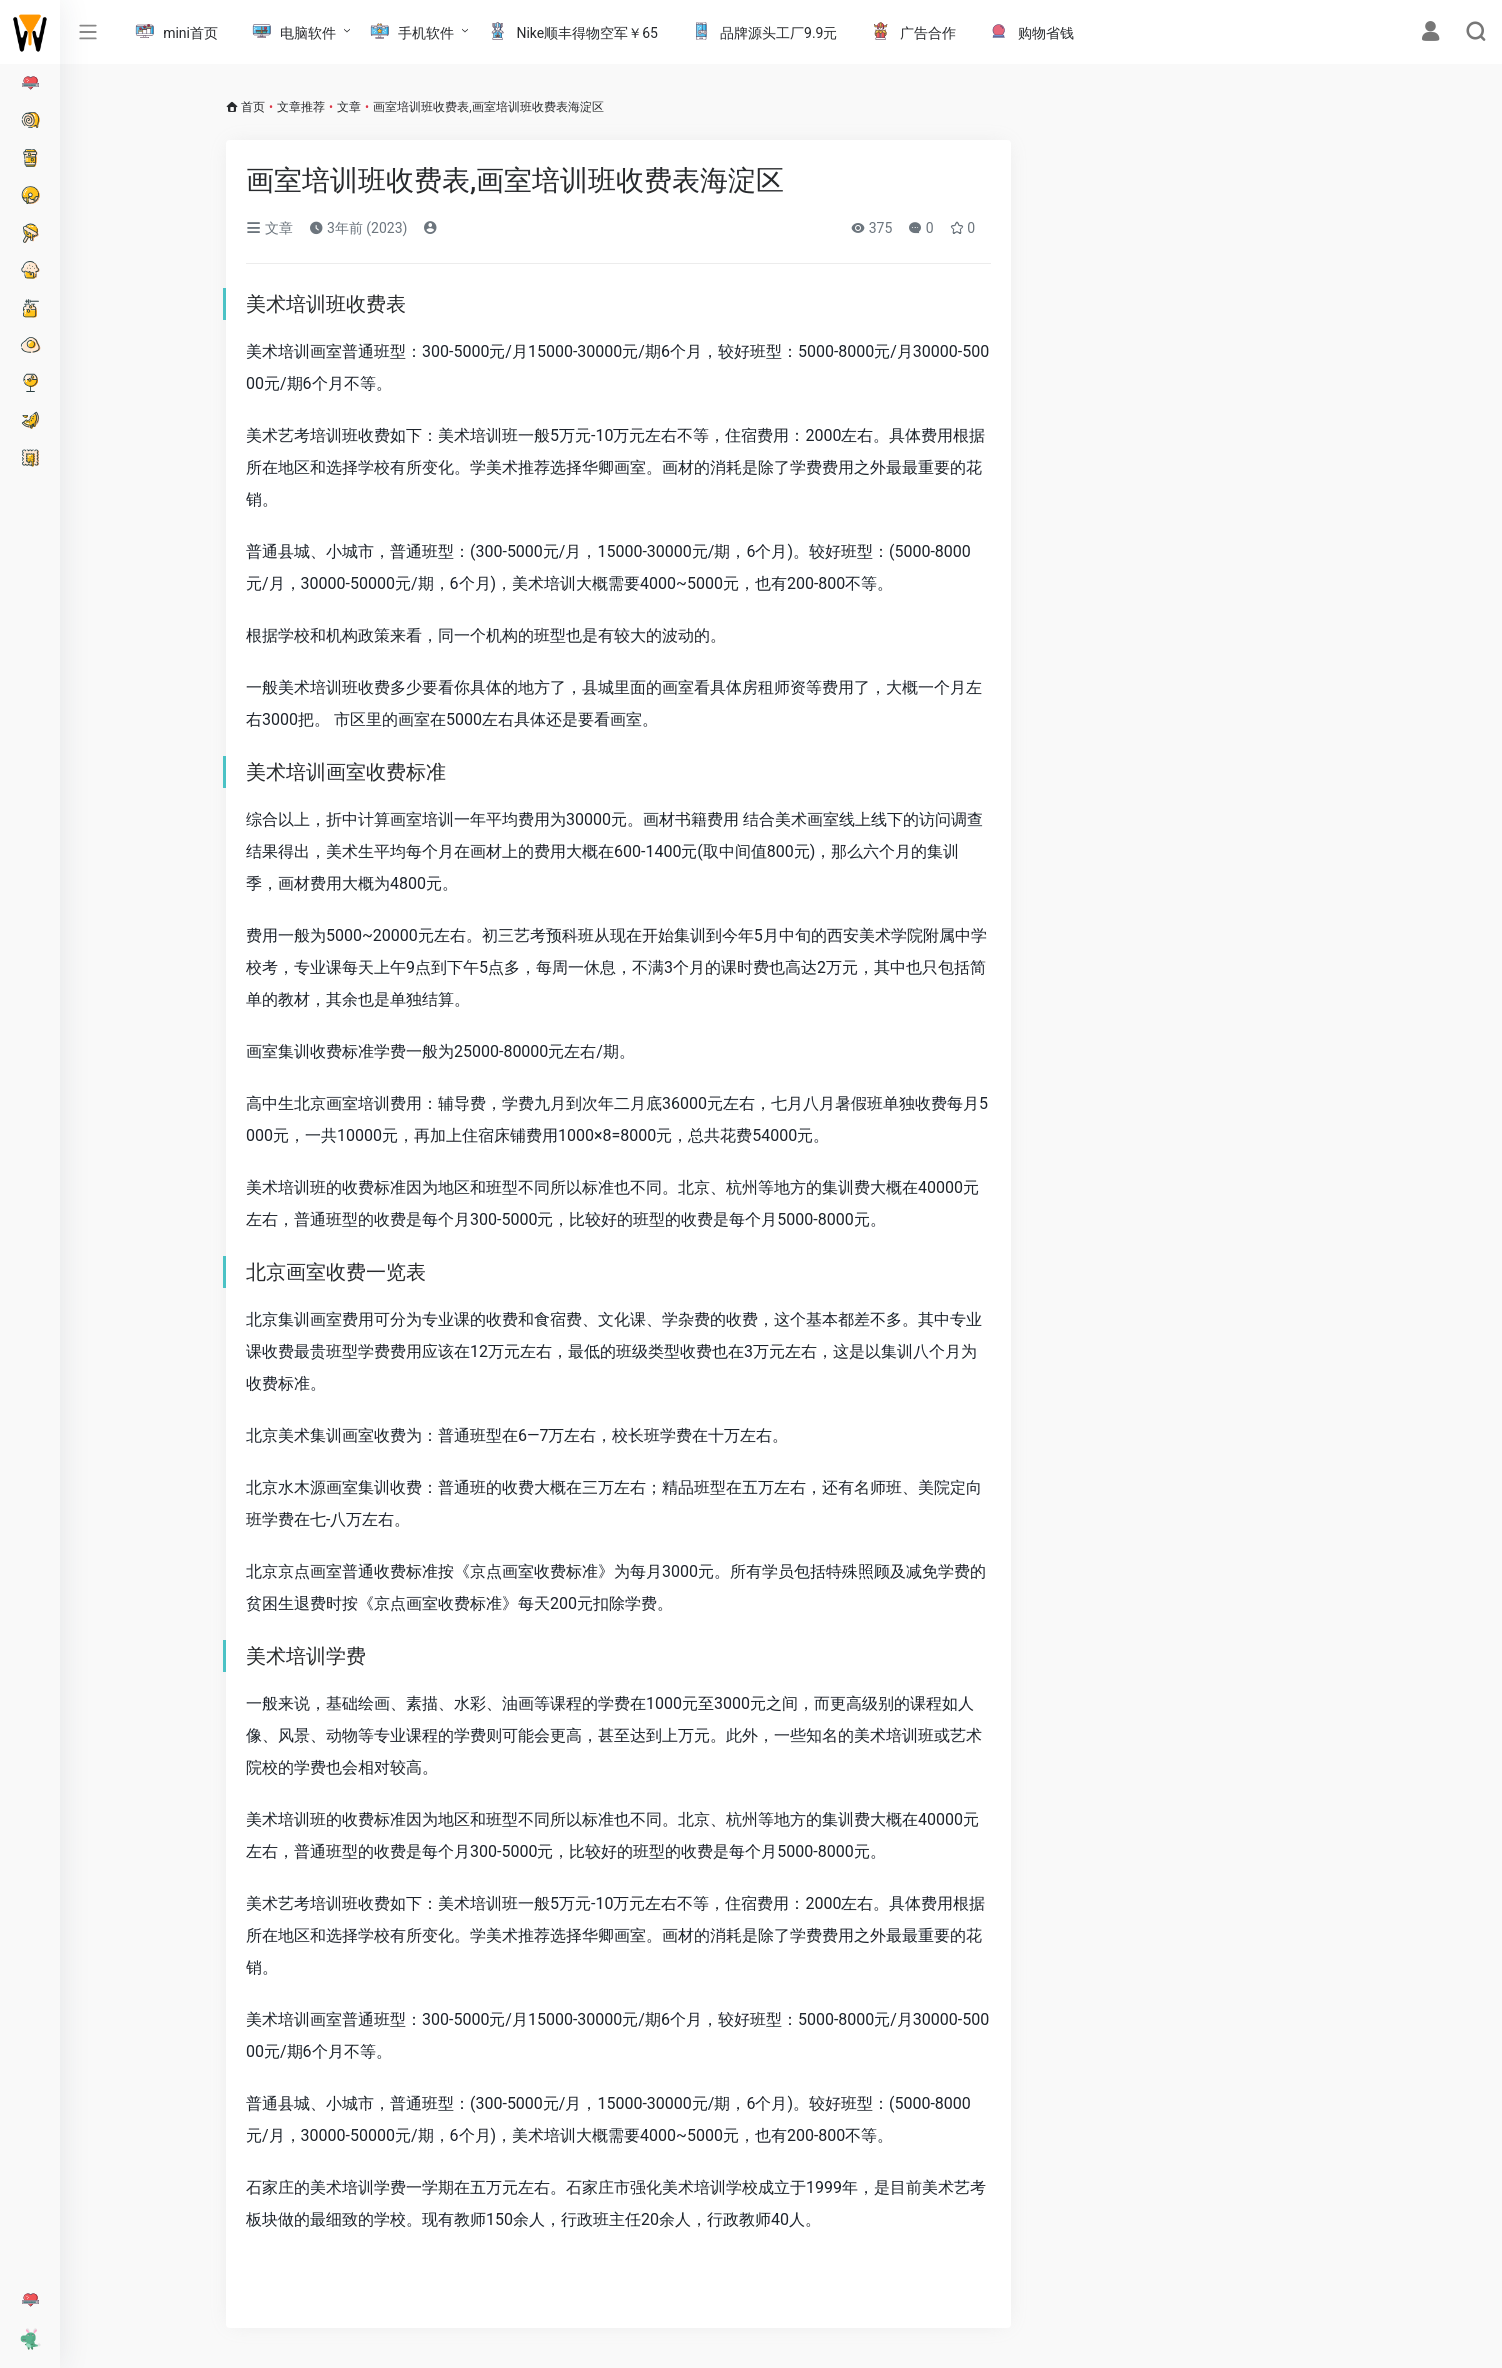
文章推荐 (301, 107)
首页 (253, 107)
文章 (349, 107)
